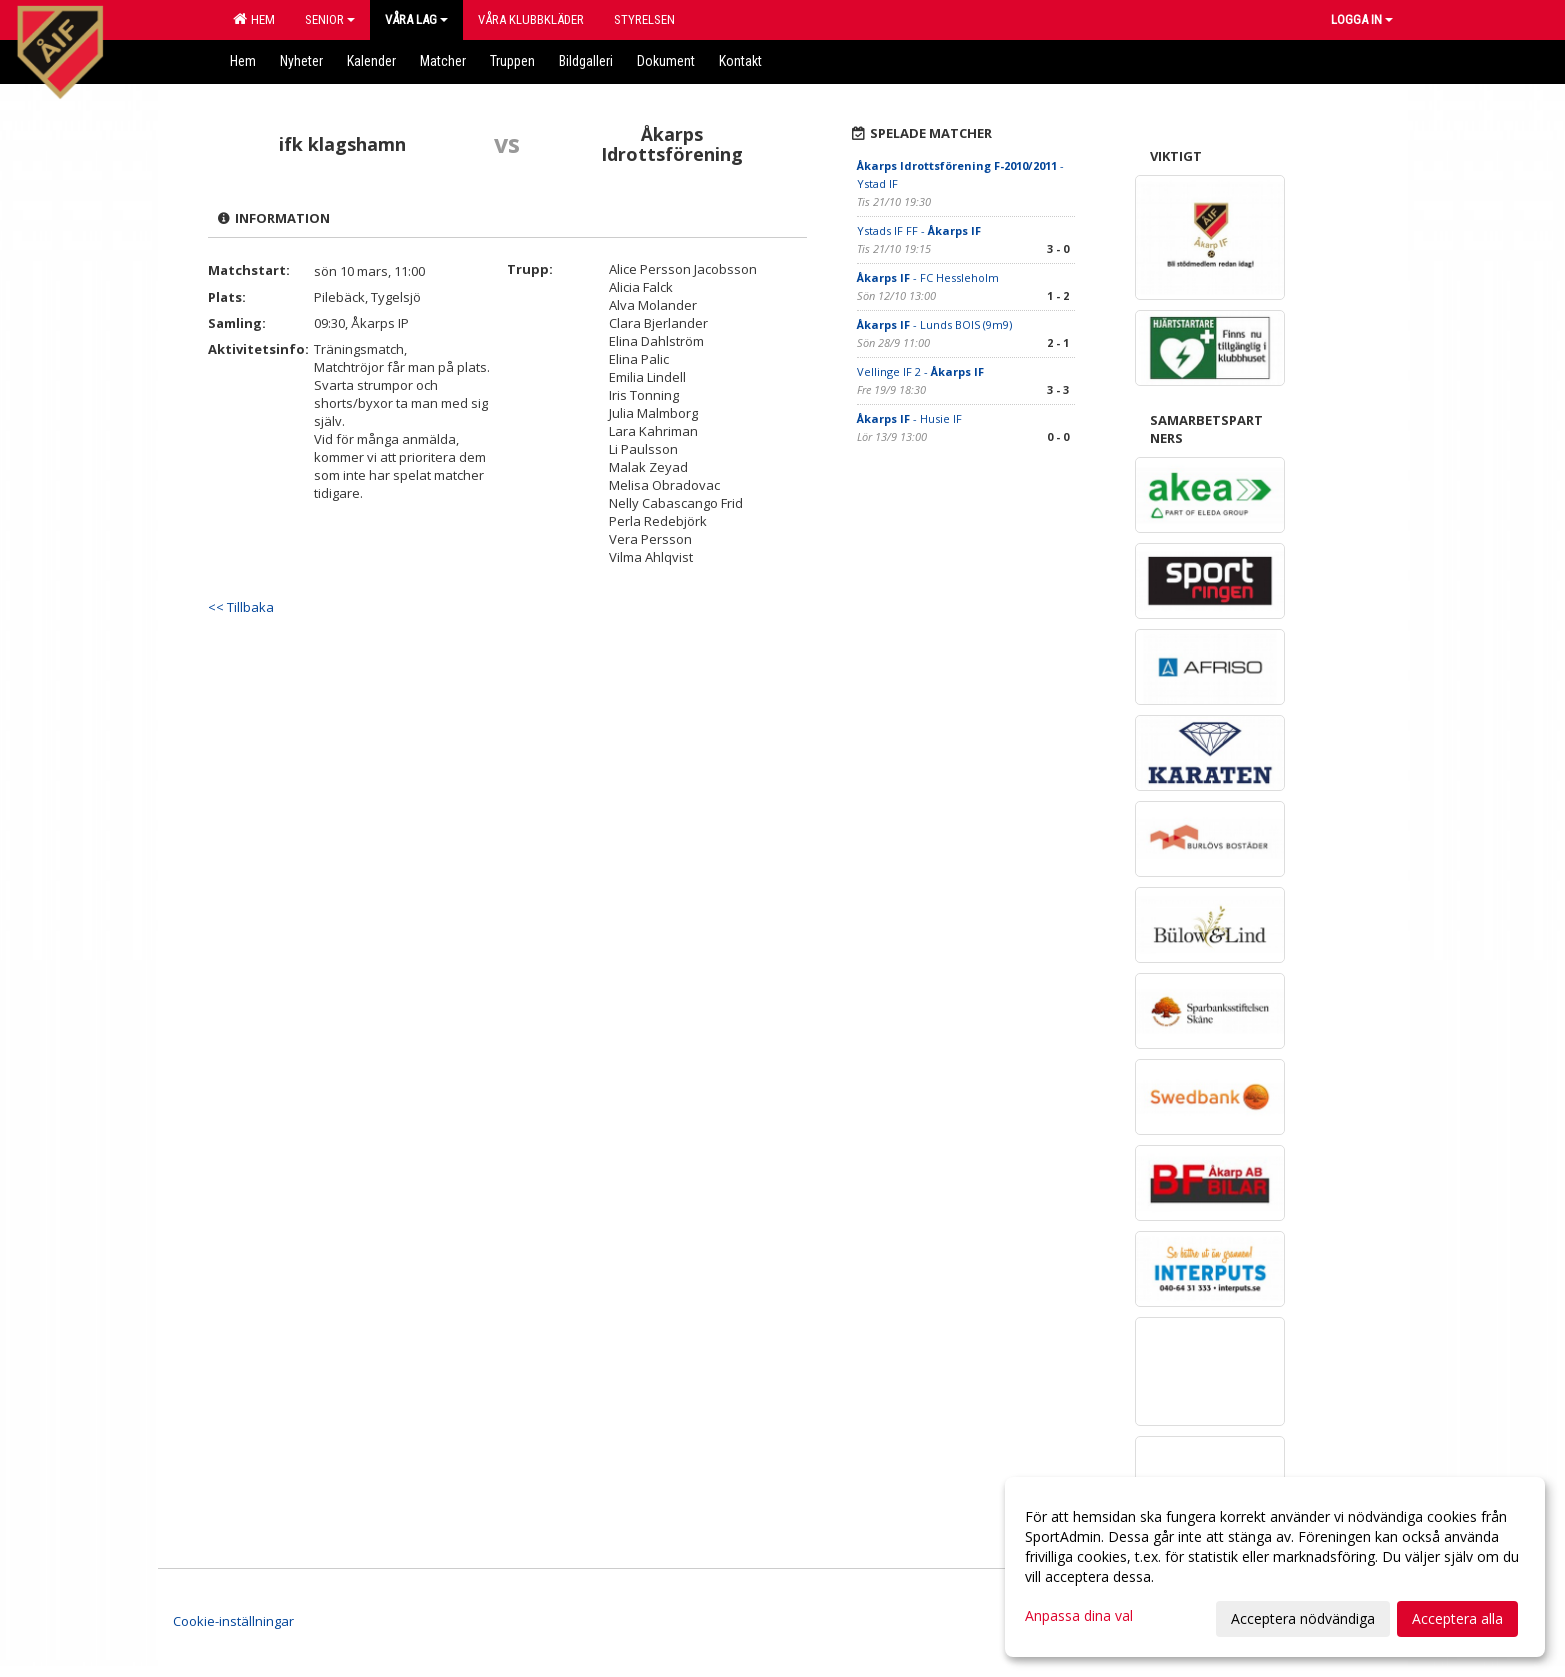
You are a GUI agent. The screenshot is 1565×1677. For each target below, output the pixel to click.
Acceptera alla (1457, 1618)
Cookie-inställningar (233, 1621)
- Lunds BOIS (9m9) (934, 324)
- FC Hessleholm (928, 277)
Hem (254, 19)
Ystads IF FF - (919, 230)
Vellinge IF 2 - (920, 371)
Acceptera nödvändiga (1303, 1618)
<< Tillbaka (241, 607)
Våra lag (416, 19)
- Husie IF (909, 418)
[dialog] (1275, 1567)
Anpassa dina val (1079, 1616)
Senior (330, 19)
